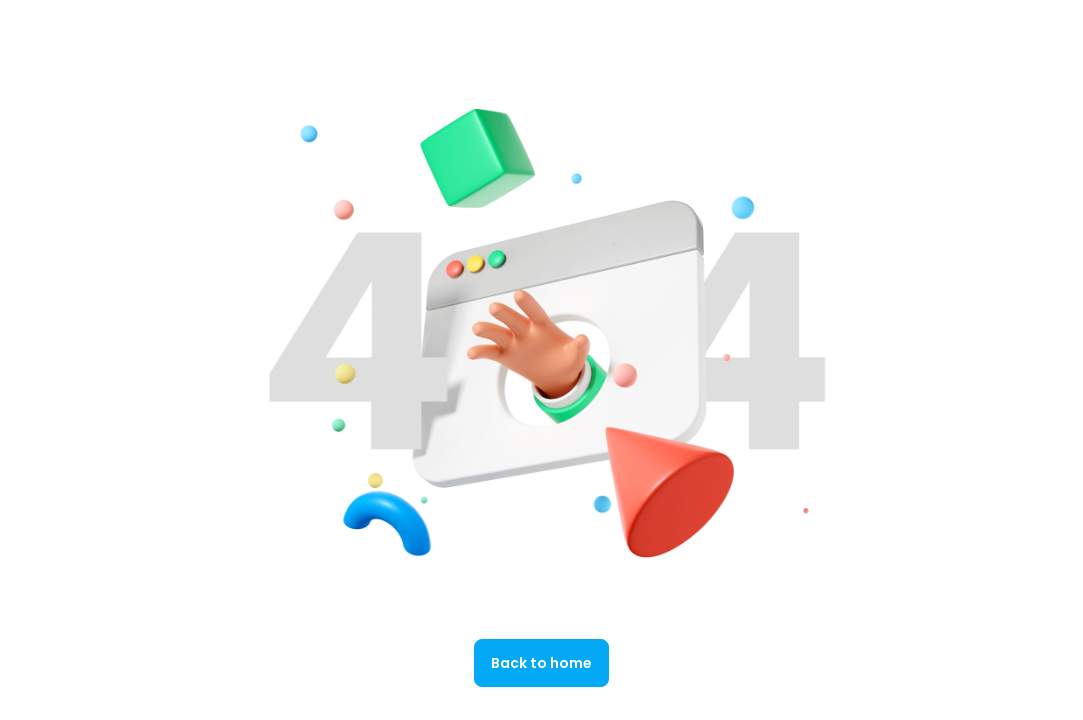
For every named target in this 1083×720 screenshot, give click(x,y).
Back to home (541, 663)
